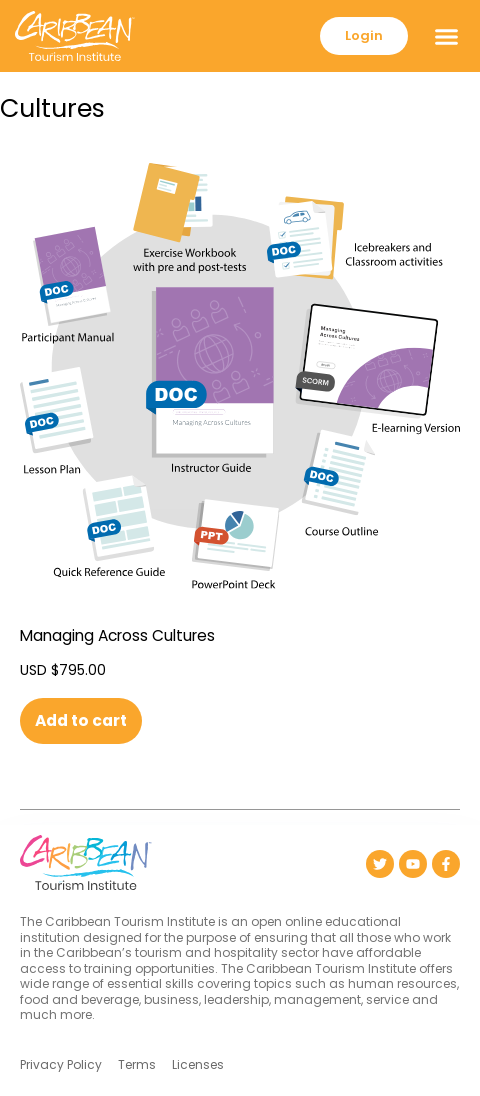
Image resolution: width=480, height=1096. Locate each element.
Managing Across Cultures (117, 635)
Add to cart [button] (81, 720)
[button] (447, 36)
